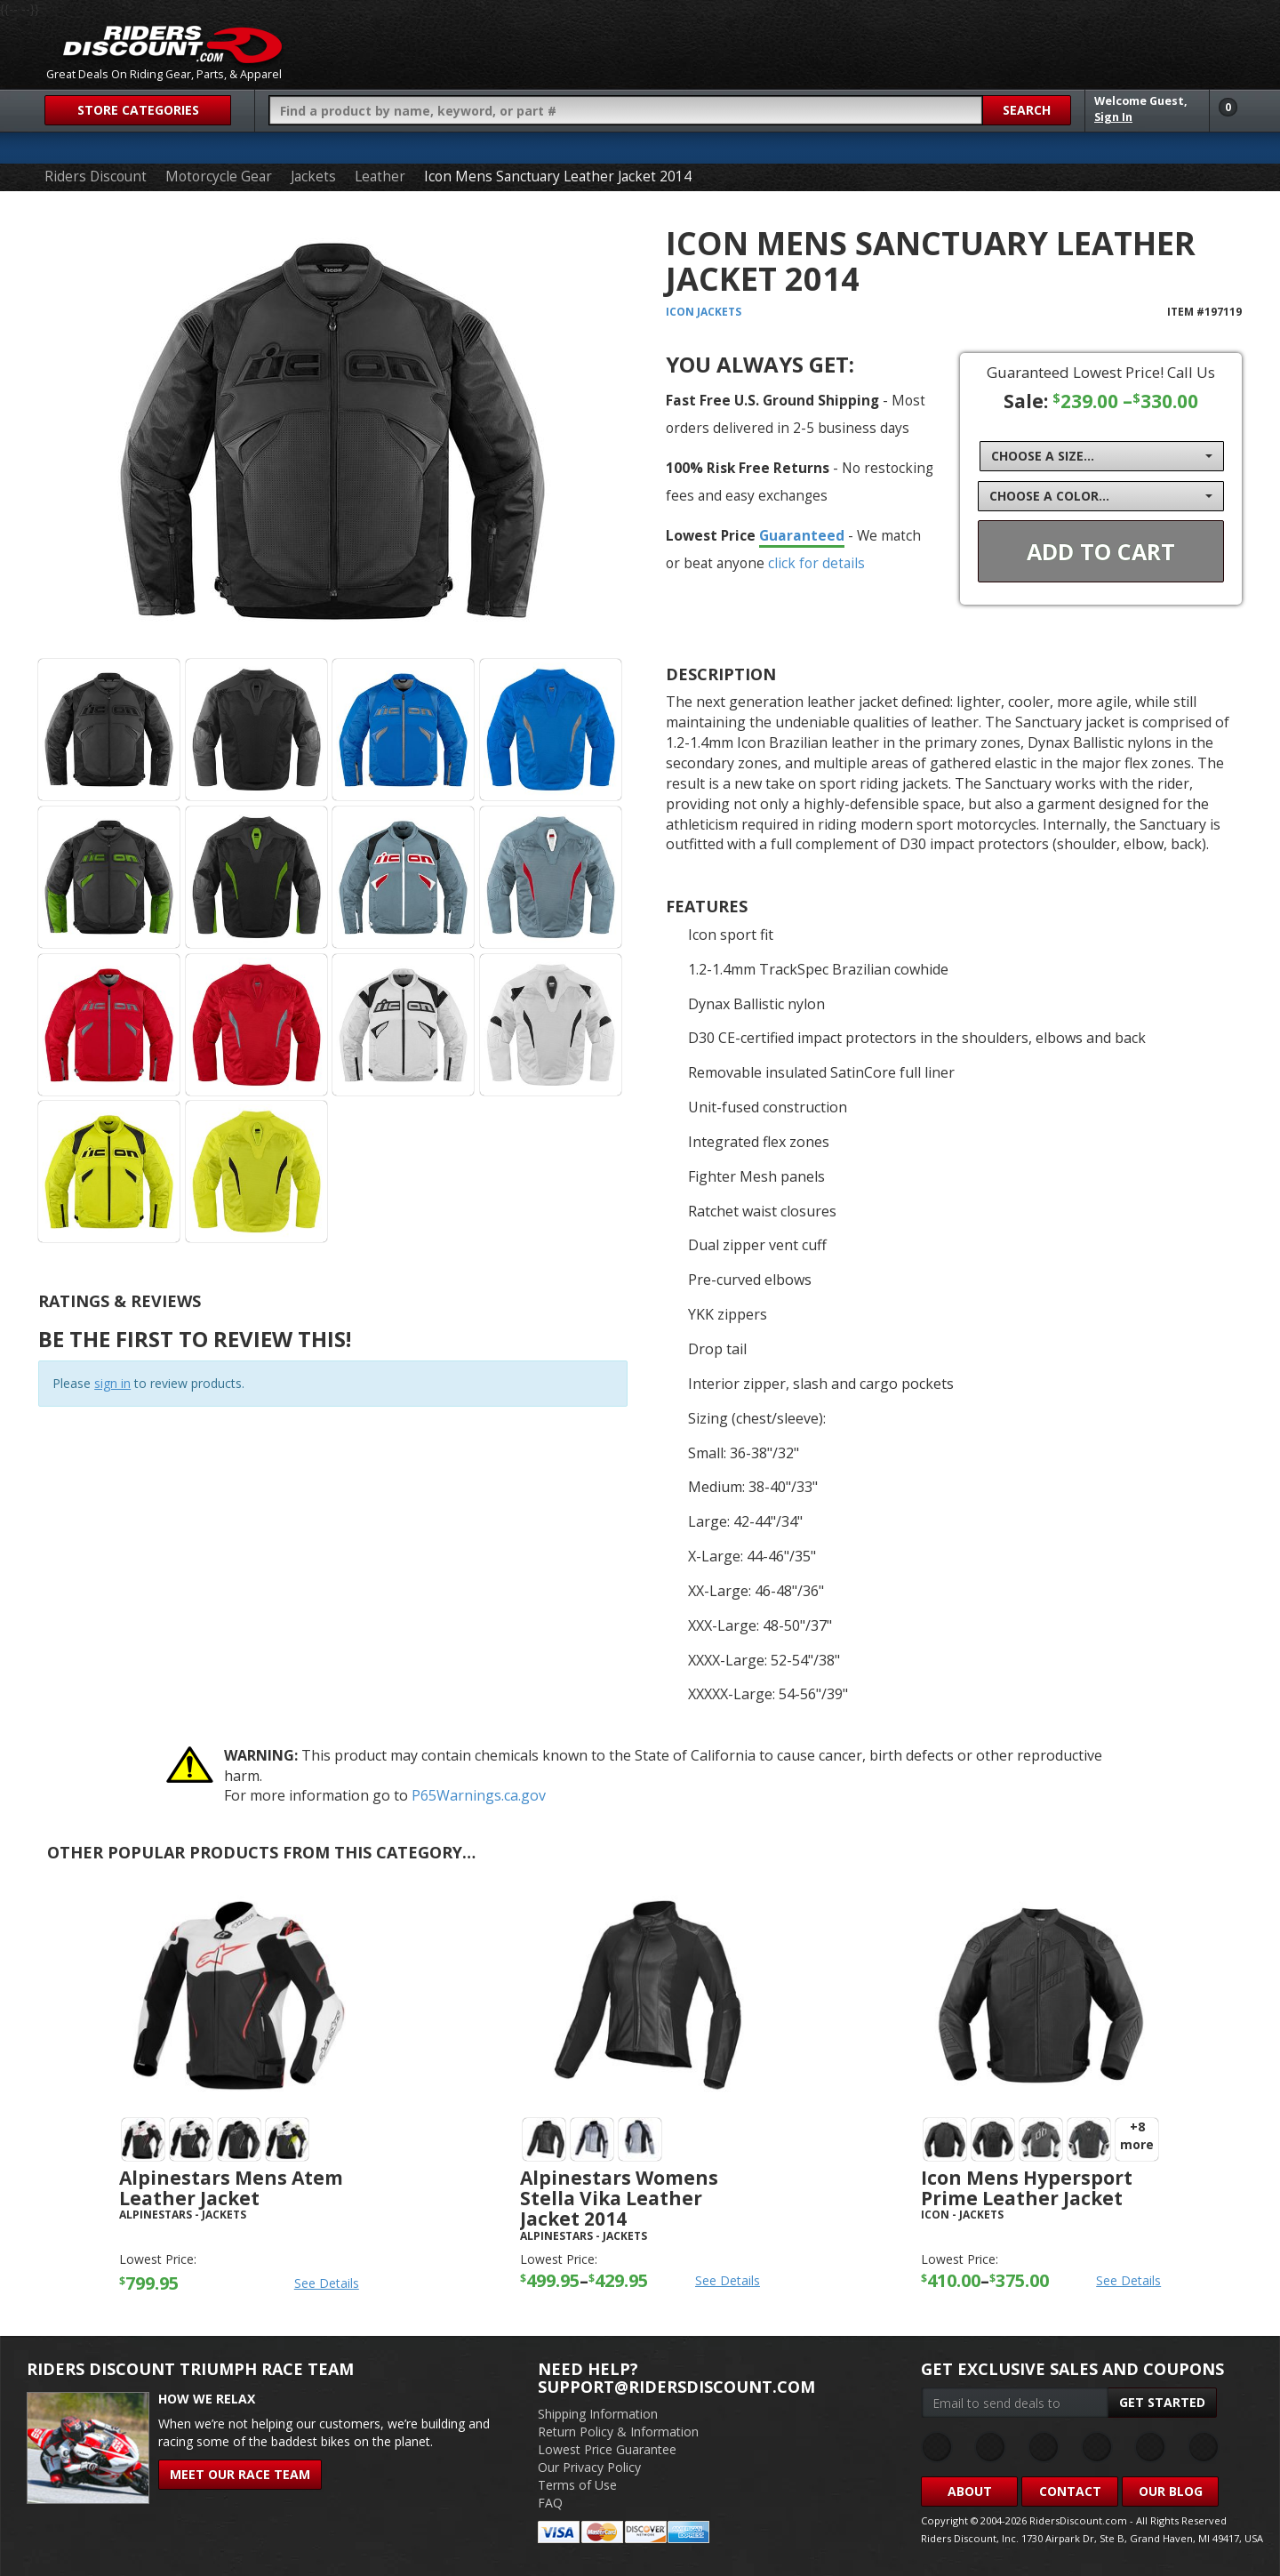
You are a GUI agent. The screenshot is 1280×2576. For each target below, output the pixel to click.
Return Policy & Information (618, 2431)
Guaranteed (801, 535)
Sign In (1113, 116)
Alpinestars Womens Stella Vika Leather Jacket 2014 (619, 2198)
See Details (326, 2283)
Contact (1070, 2491)
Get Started (1162, 2402)
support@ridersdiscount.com (676, 2386)
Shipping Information (598, 2413)
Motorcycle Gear (218, 176)
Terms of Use (577, 2484)
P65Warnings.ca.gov (479, 1795)
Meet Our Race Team (240, 2474)
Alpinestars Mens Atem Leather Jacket (231, 2188)
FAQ (550, 2502)
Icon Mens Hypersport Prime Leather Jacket (1026, 2188)
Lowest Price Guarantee (607, 2449)
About (970, 2491)
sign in (112, 1383)
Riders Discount (95, 176)
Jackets (313, 176)
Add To (1101, 551)
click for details (816, 563)
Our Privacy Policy (589, 2467)
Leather (380, 176)
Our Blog (1171, 2491)
